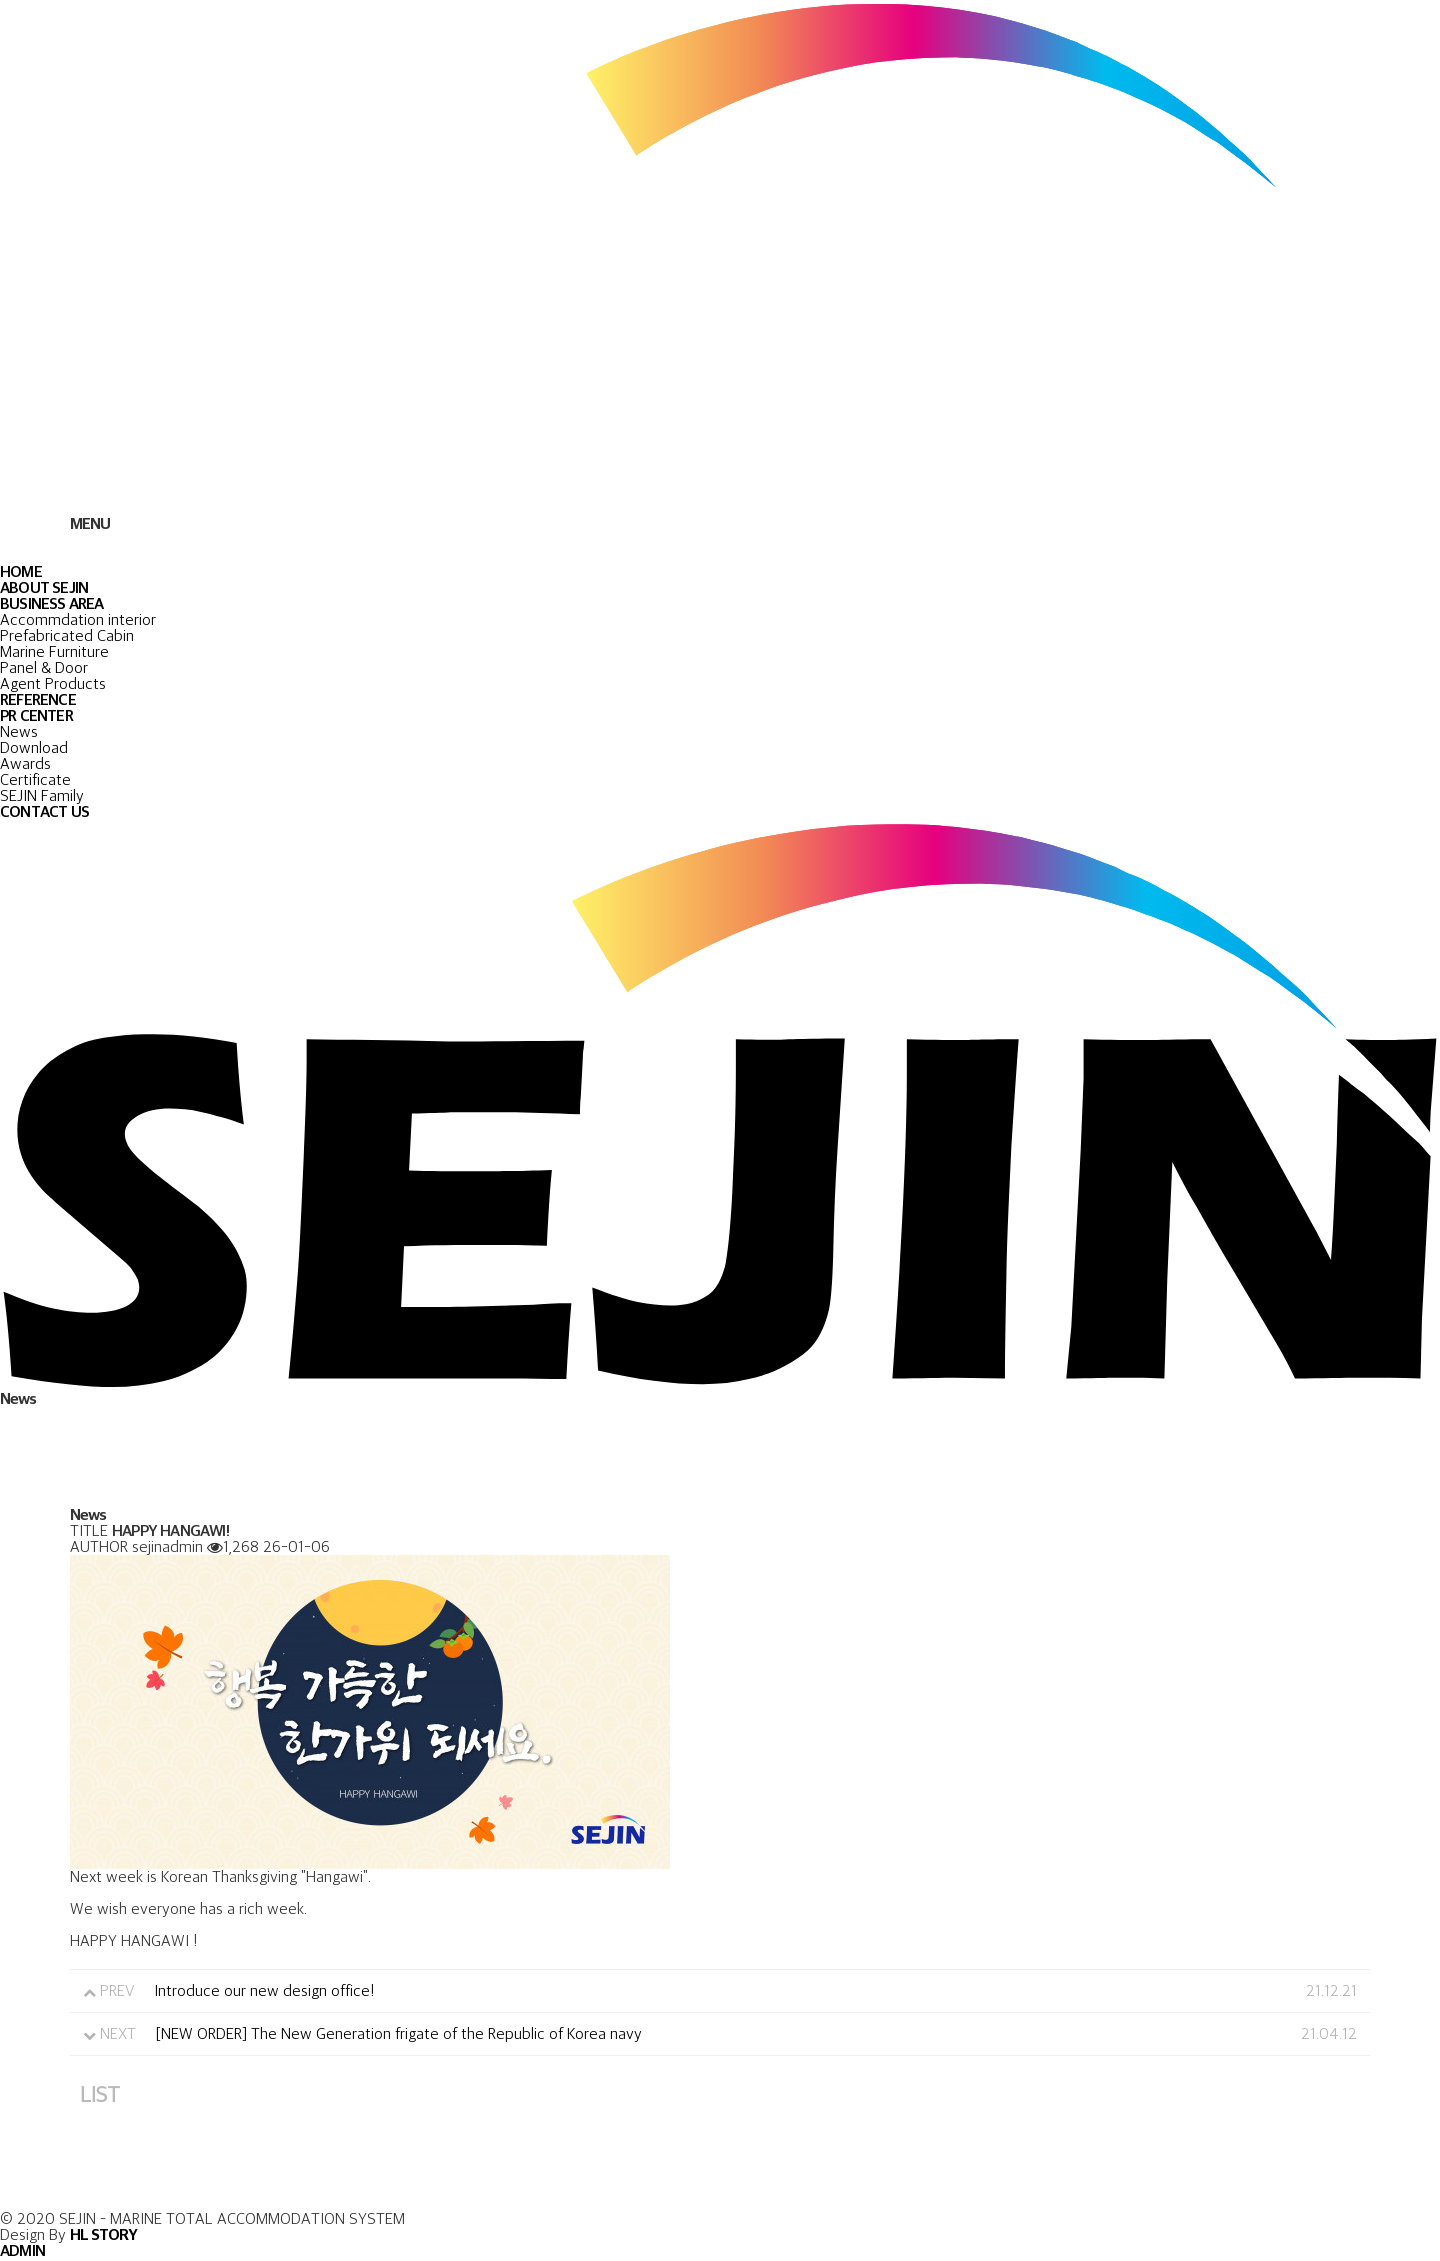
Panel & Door (44, 667)
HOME (21, 571)
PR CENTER (36, 715)
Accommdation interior (78, 619)
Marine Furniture (54, 651)
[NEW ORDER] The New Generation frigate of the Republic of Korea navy (399, 2033)
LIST (100, 2093)
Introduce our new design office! (264, 1990)
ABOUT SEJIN (44, 587)
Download (34, 747)
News (19, 731)
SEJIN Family (42, 795)
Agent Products (53, 683)
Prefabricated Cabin (67, 635)
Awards (25, 763)
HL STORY (103, 2234)
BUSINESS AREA (52, 603)
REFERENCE (38, 699)
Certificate (35, 779)
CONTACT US (44, 811)
